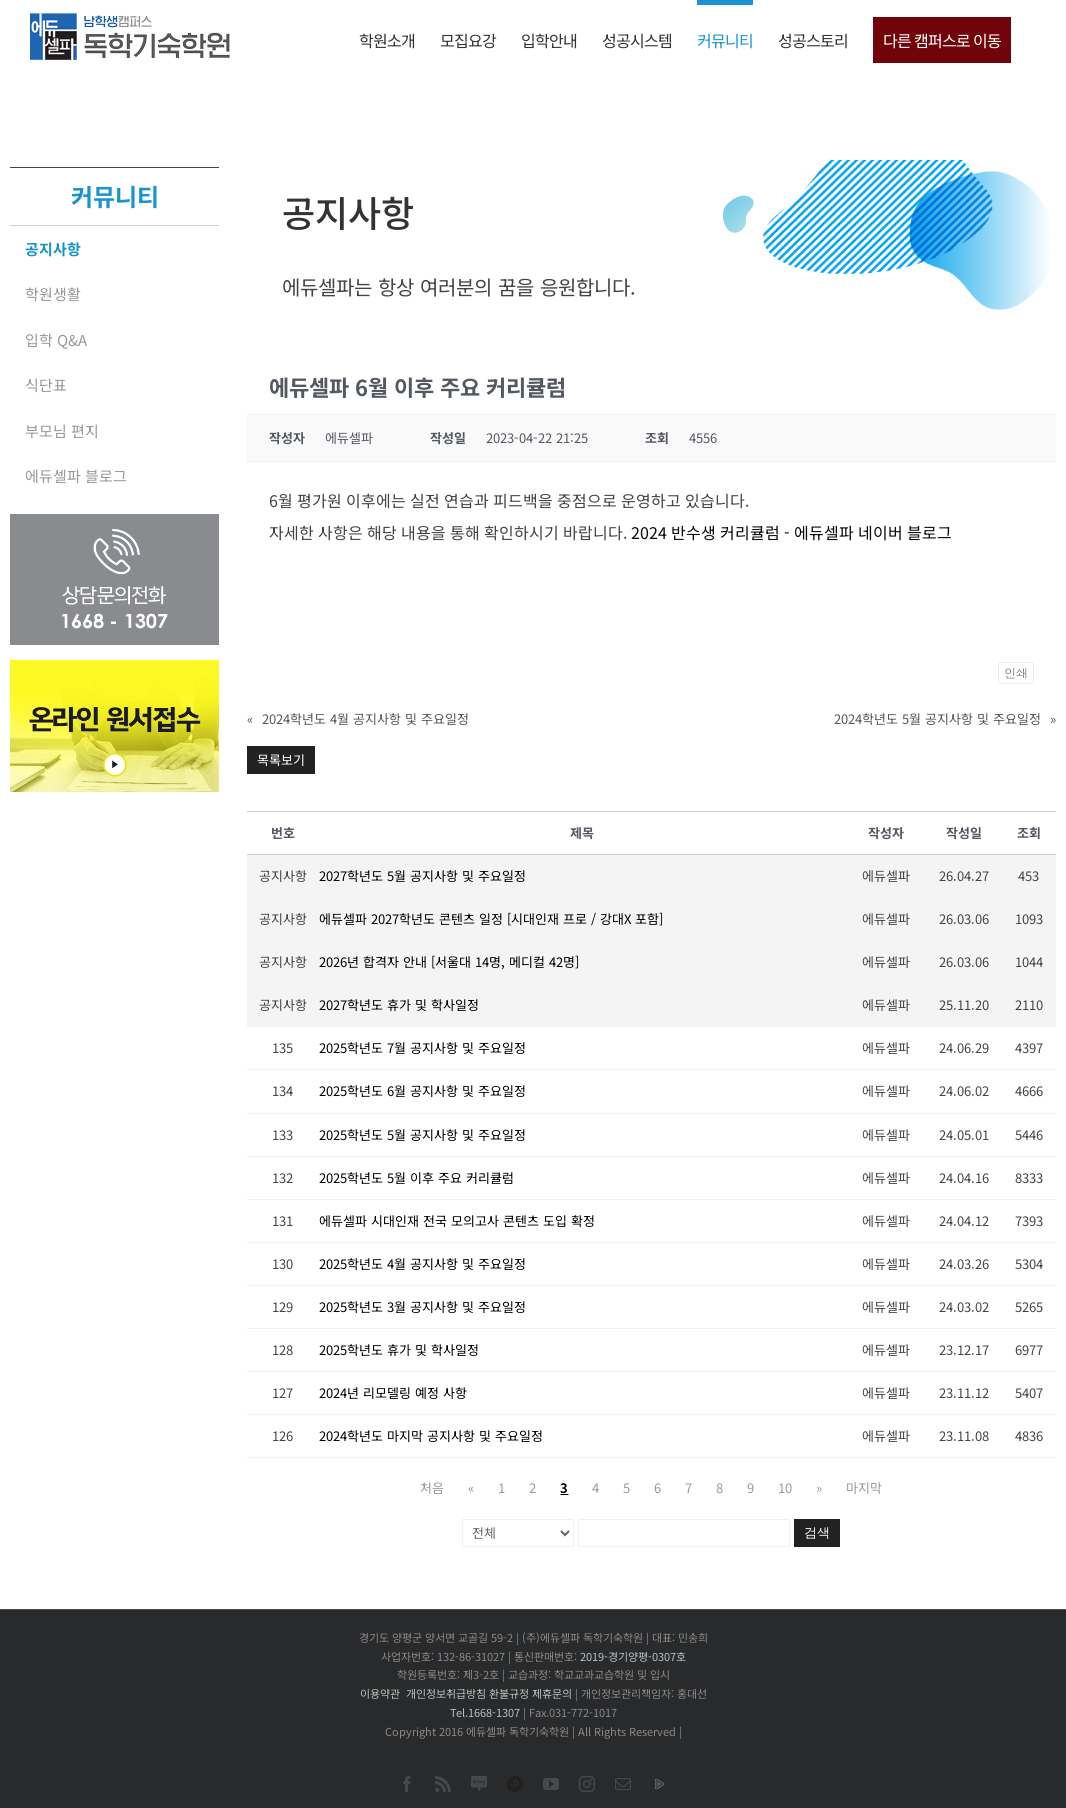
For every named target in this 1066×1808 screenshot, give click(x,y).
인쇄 (1016, 673)
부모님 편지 (62, 430)
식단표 (46, 384)
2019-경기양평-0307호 (633, 1656)
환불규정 (509, 1693)
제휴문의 (552, 1693)
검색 (817, 1532)
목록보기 (281, 759)
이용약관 (380, 1693)
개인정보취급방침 (446, 1693)
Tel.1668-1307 (485, 1712)
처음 (432, 1487)
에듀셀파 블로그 (76, 475)
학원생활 (53, 293)
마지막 (864, 1487)
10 (785, 1487)
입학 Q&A (56, 339)
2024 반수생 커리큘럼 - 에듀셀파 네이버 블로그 (791, 532)
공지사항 (53, 248)
